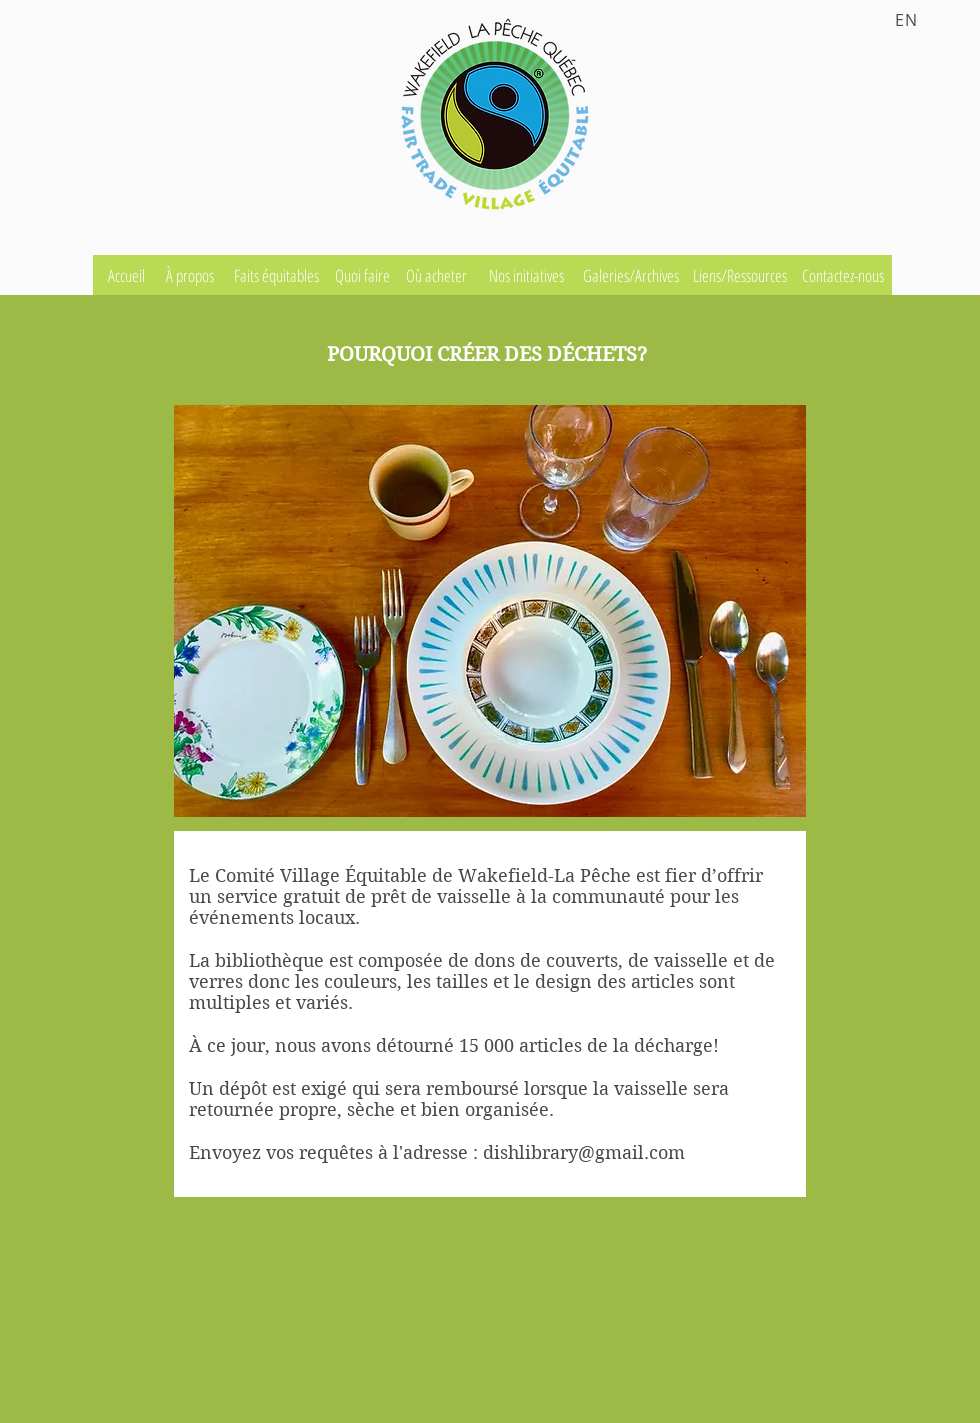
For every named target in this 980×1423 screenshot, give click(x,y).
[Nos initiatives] (528, 275)
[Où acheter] (438, 275)
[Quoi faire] (364, 275)
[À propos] (192, 275)
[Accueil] (128, 275)
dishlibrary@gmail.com (584, 1152)
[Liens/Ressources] (742, 275)
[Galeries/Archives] (632, 275)
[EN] (909, 20)
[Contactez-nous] (845, 275)
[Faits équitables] (278, 275)
